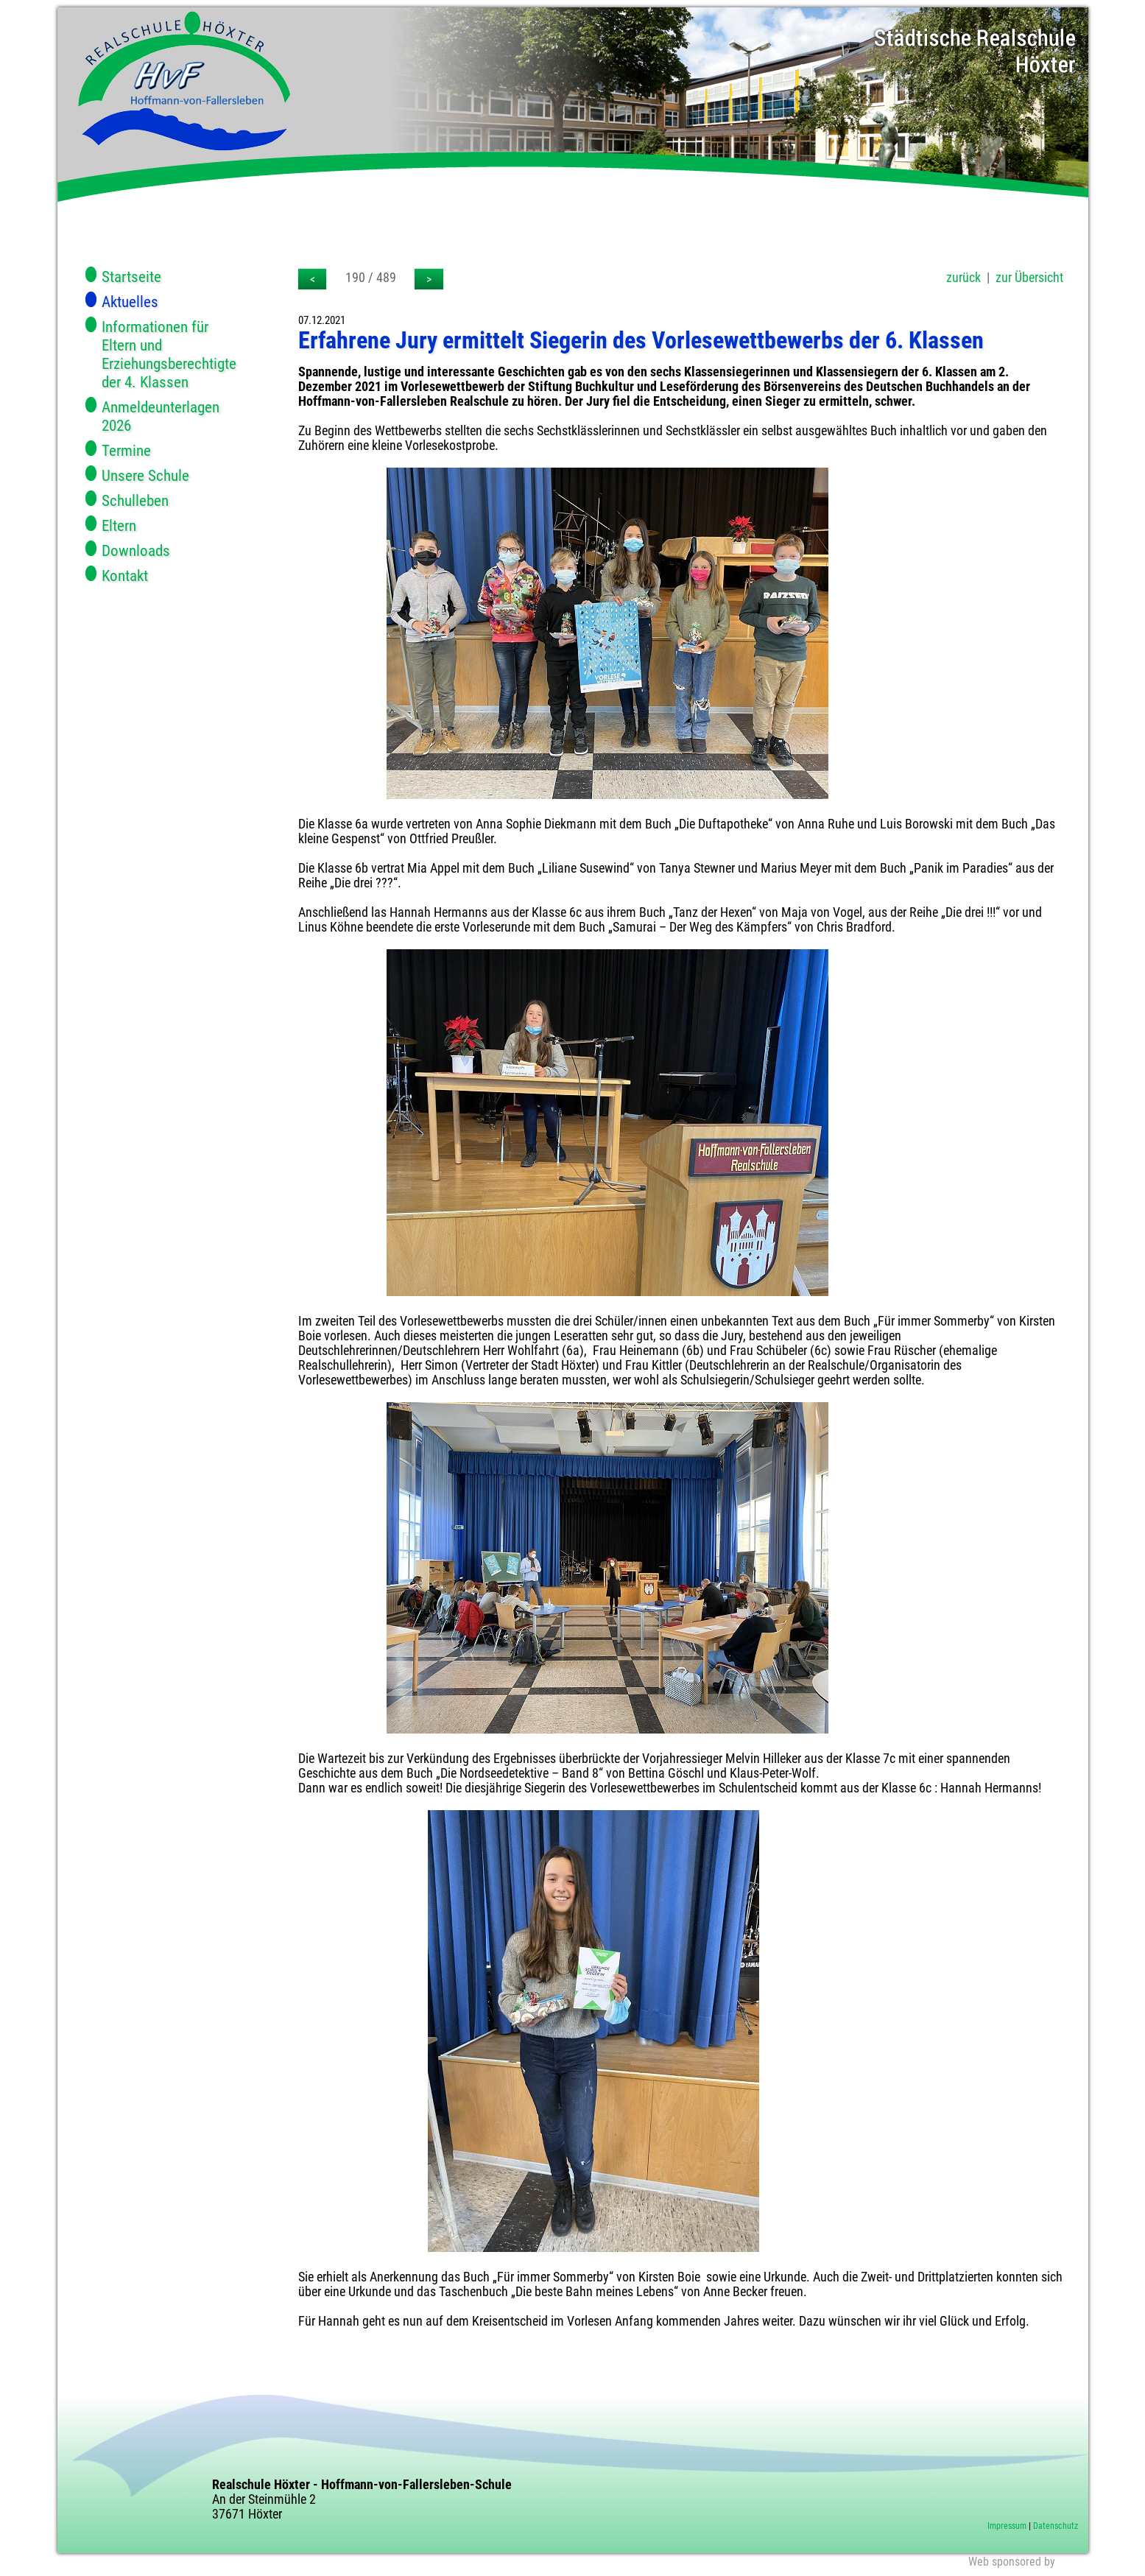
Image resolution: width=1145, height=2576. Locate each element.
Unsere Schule (145, 475)
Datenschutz (1055, 2526)
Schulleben (135, 500)
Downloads (136, 550)
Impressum (1006, 2526)
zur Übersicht (1029, 277)
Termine (126, 450)
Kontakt (125, 575)
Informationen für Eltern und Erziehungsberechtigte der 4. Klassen (169, 354)
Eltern (119, 525)
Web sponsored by (1011, 2562)
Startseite (131, 276)
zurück (963, 277)
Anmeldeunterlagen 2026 (160, 416)
